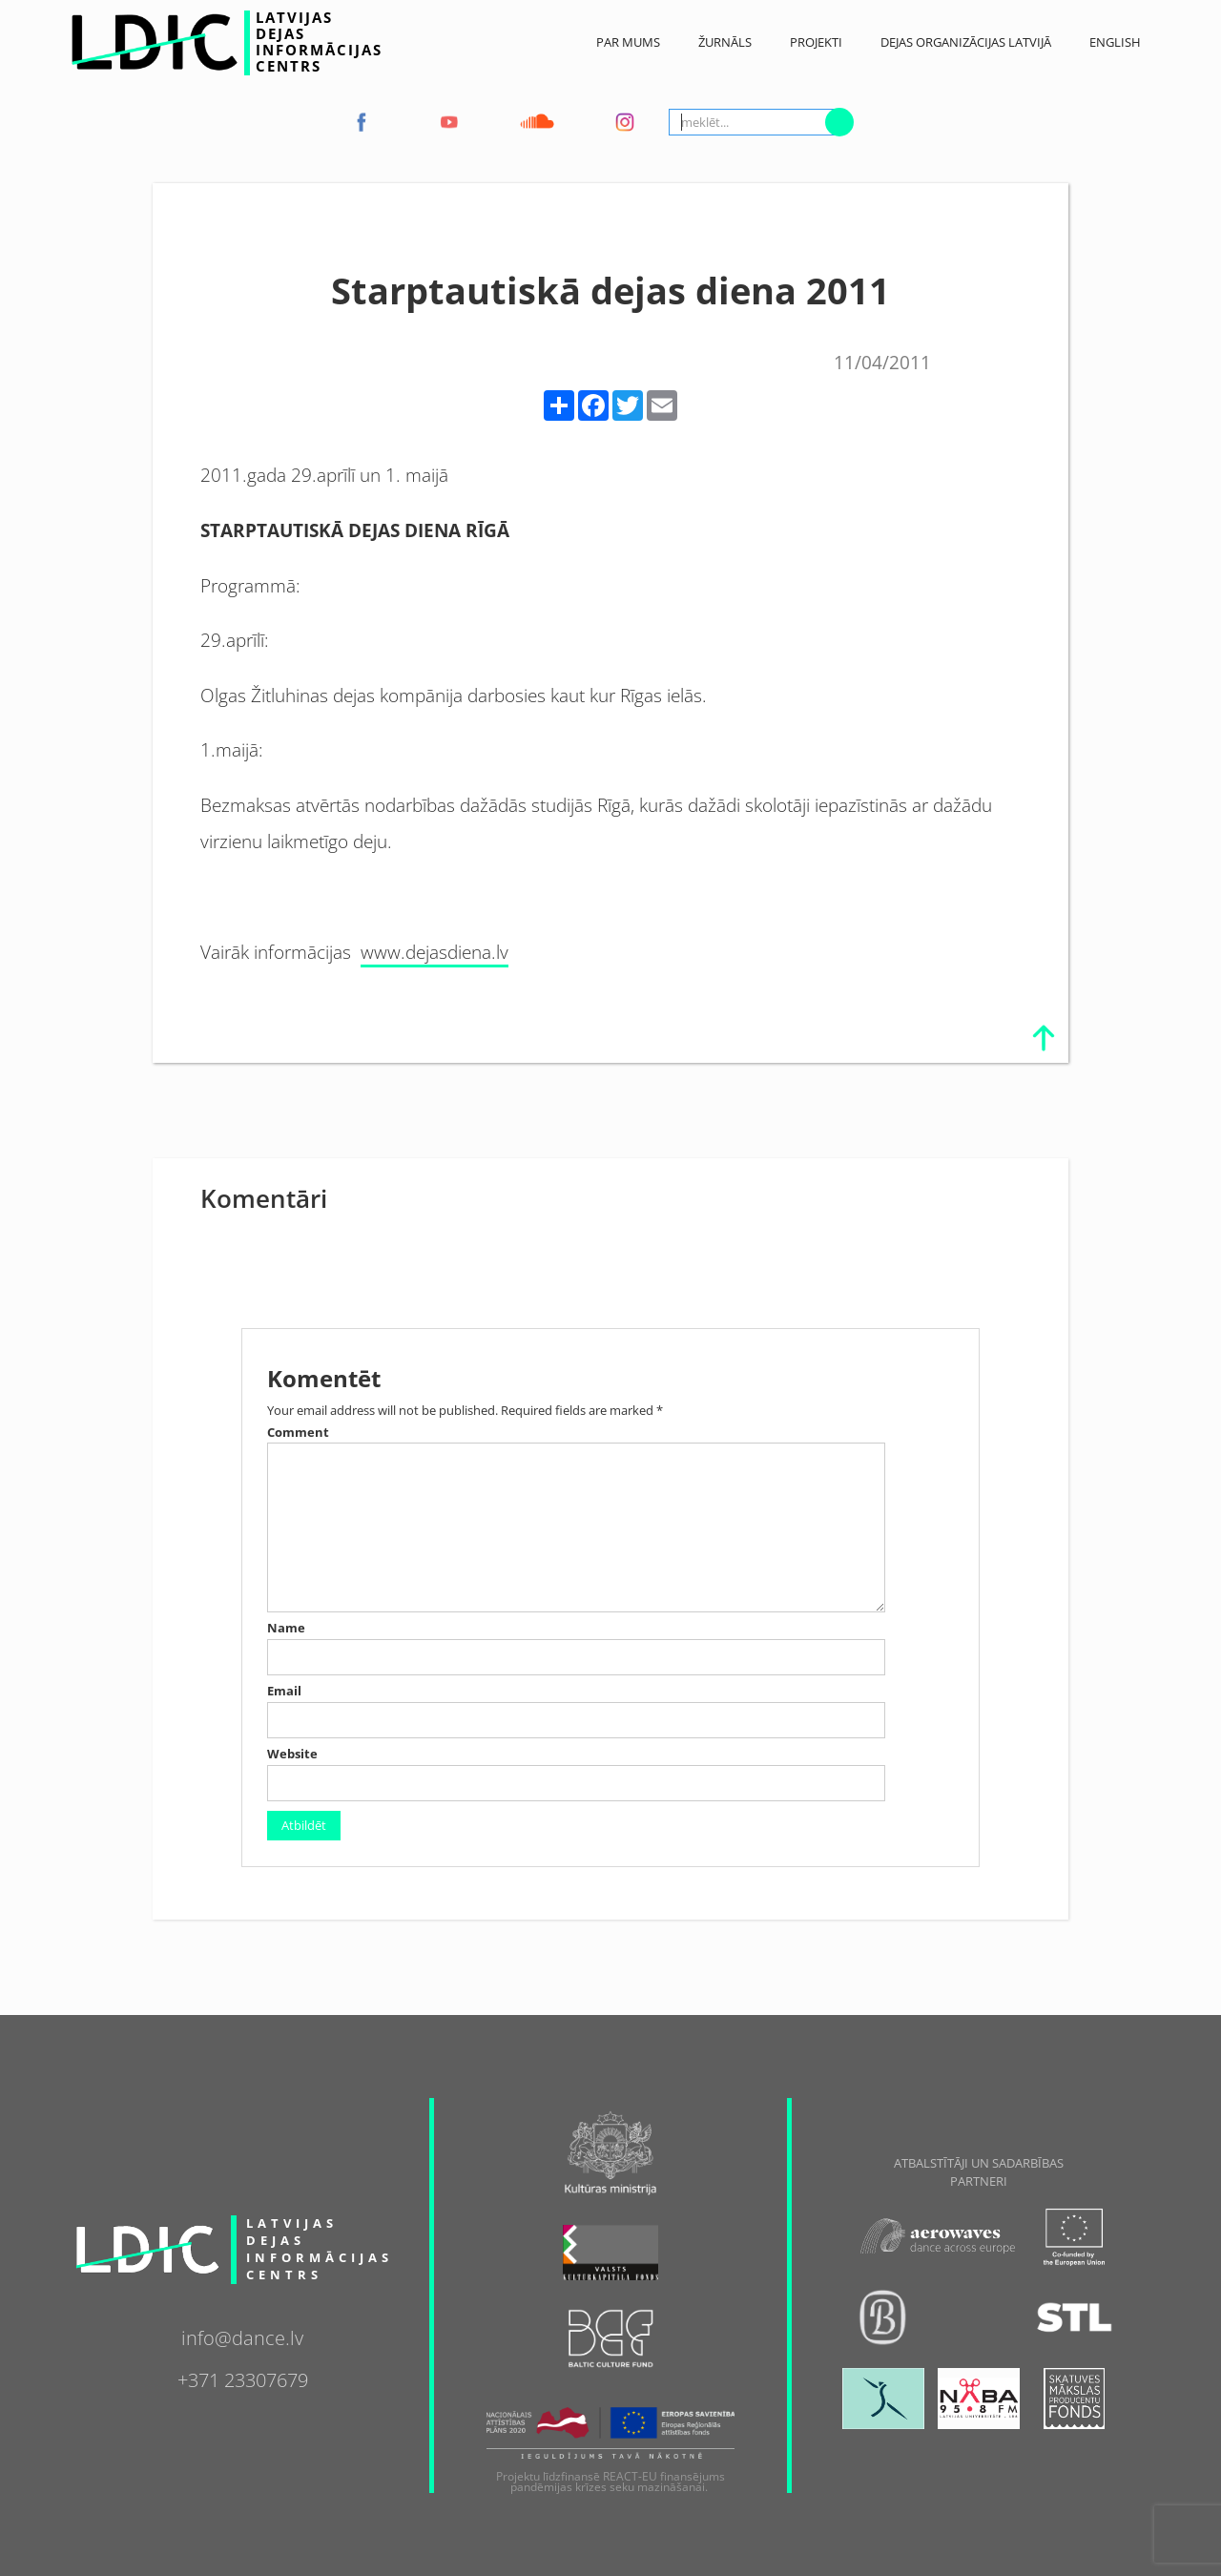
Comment (298, 1432)
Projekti (816, 42)
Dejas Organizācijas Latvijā (965, 42)
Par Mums (628, 42)
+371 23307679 (242, 2377)
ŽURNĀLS (725, 42)
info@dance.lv (242, 2335)
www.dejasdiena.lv (434, 952)
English (1115, 42)
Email (284, 1691)
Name (286, 1628)
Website (292, 1754)
